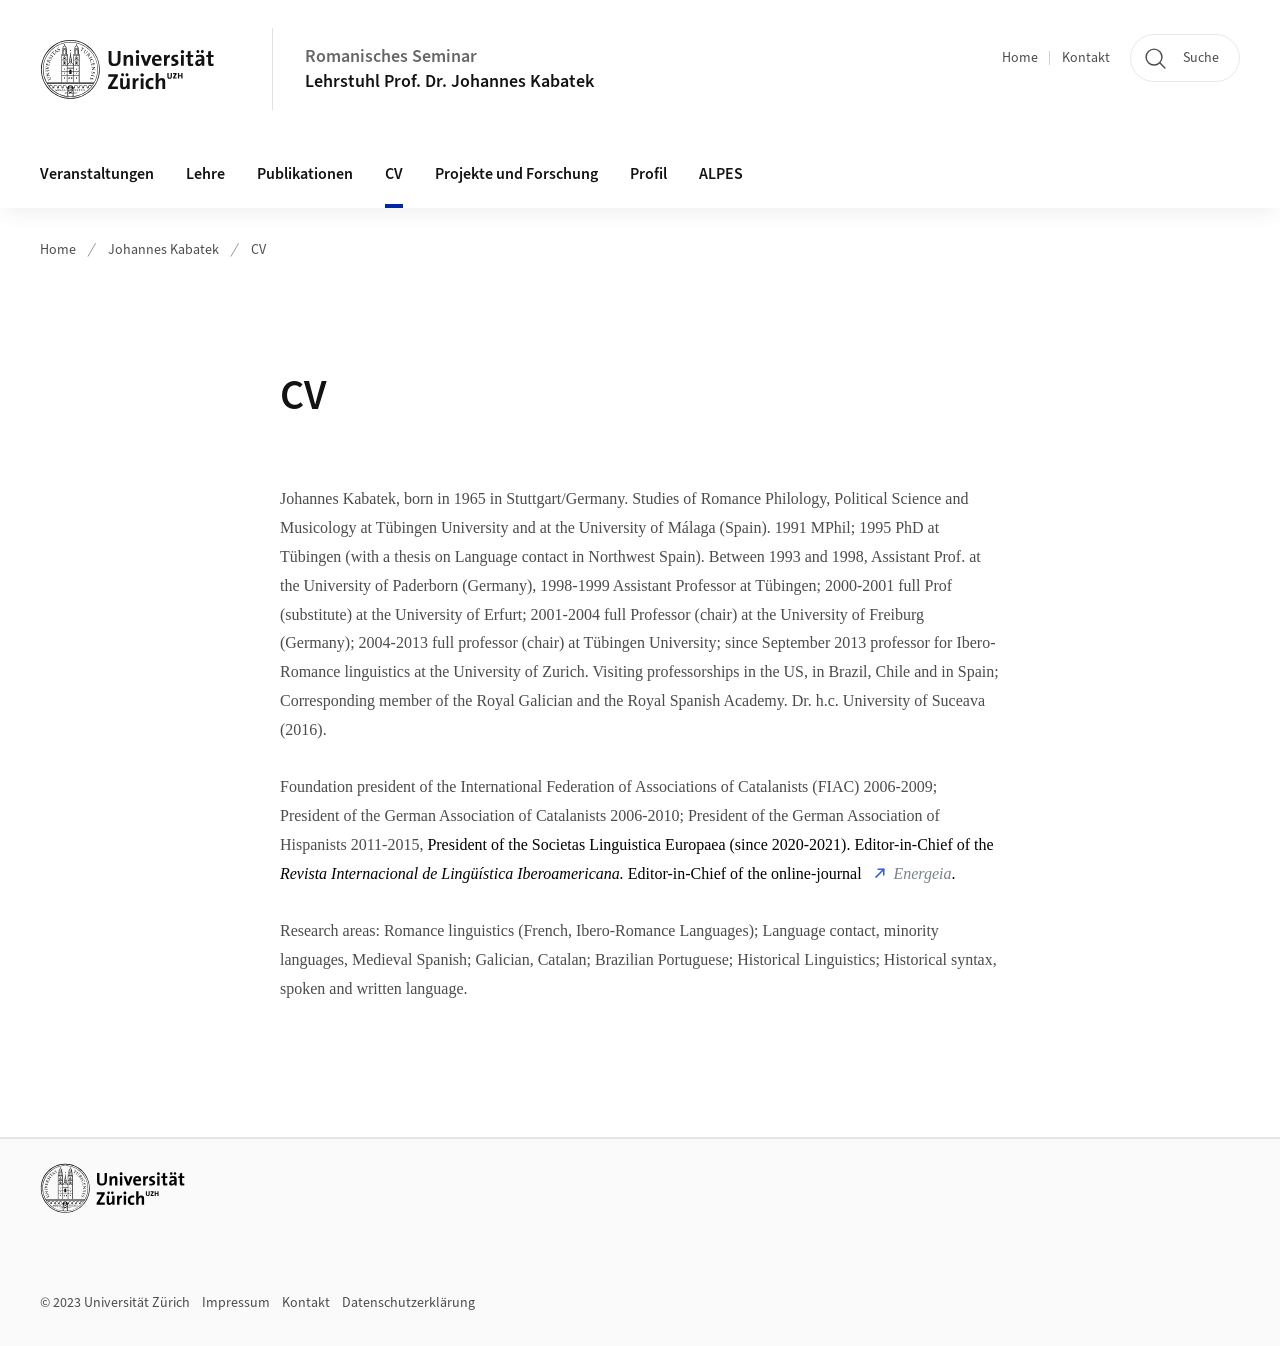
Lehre (205, 174)
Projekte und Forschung (516, 174)
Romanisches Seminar (391, 56)
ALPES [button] (721, 174)
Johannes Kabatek (163, 250)
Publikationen (305, 174)
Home (1020, 58)
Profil (648, 174)
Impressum (236, 1303)
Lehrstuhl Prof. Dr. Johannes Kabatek (449, 81)
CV (394, 174)
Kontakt (1086, 58)
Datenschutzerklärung (408, 1303)
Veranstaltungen (97, 174)
